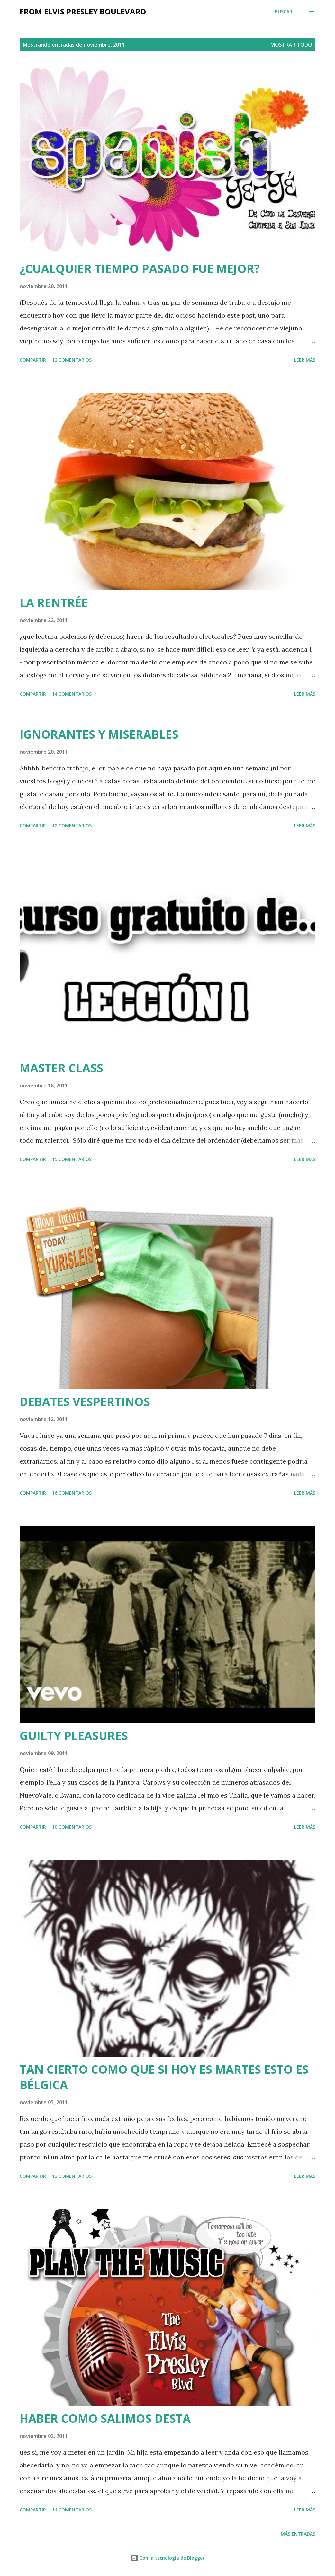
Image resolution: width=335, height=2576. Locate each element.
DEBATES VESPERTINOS (85, 1402)
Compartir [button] (33, 360)
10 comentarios (72, 1827)
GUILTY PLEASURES (74, 1736)
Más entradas (298, 2534)
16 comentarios (72, 1493)
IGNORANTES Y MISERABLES (99, 734)
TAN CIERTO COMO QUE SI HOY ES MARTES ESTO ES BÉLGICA (164, 2077)
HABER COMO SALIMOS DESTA (105, 2418)
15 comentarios (72, 1159)
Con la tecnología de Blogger (167, 2558)
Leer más (304, 360)
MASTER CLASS (61, 1068)
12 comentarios (72, 360)
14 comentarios (72, 694)
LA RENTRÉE (54, 603)
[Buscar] (283, 11)
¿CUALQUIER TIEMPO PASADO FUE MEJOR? (140, 269)
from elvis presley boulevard (83, 11)
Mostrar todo (291, 44)
